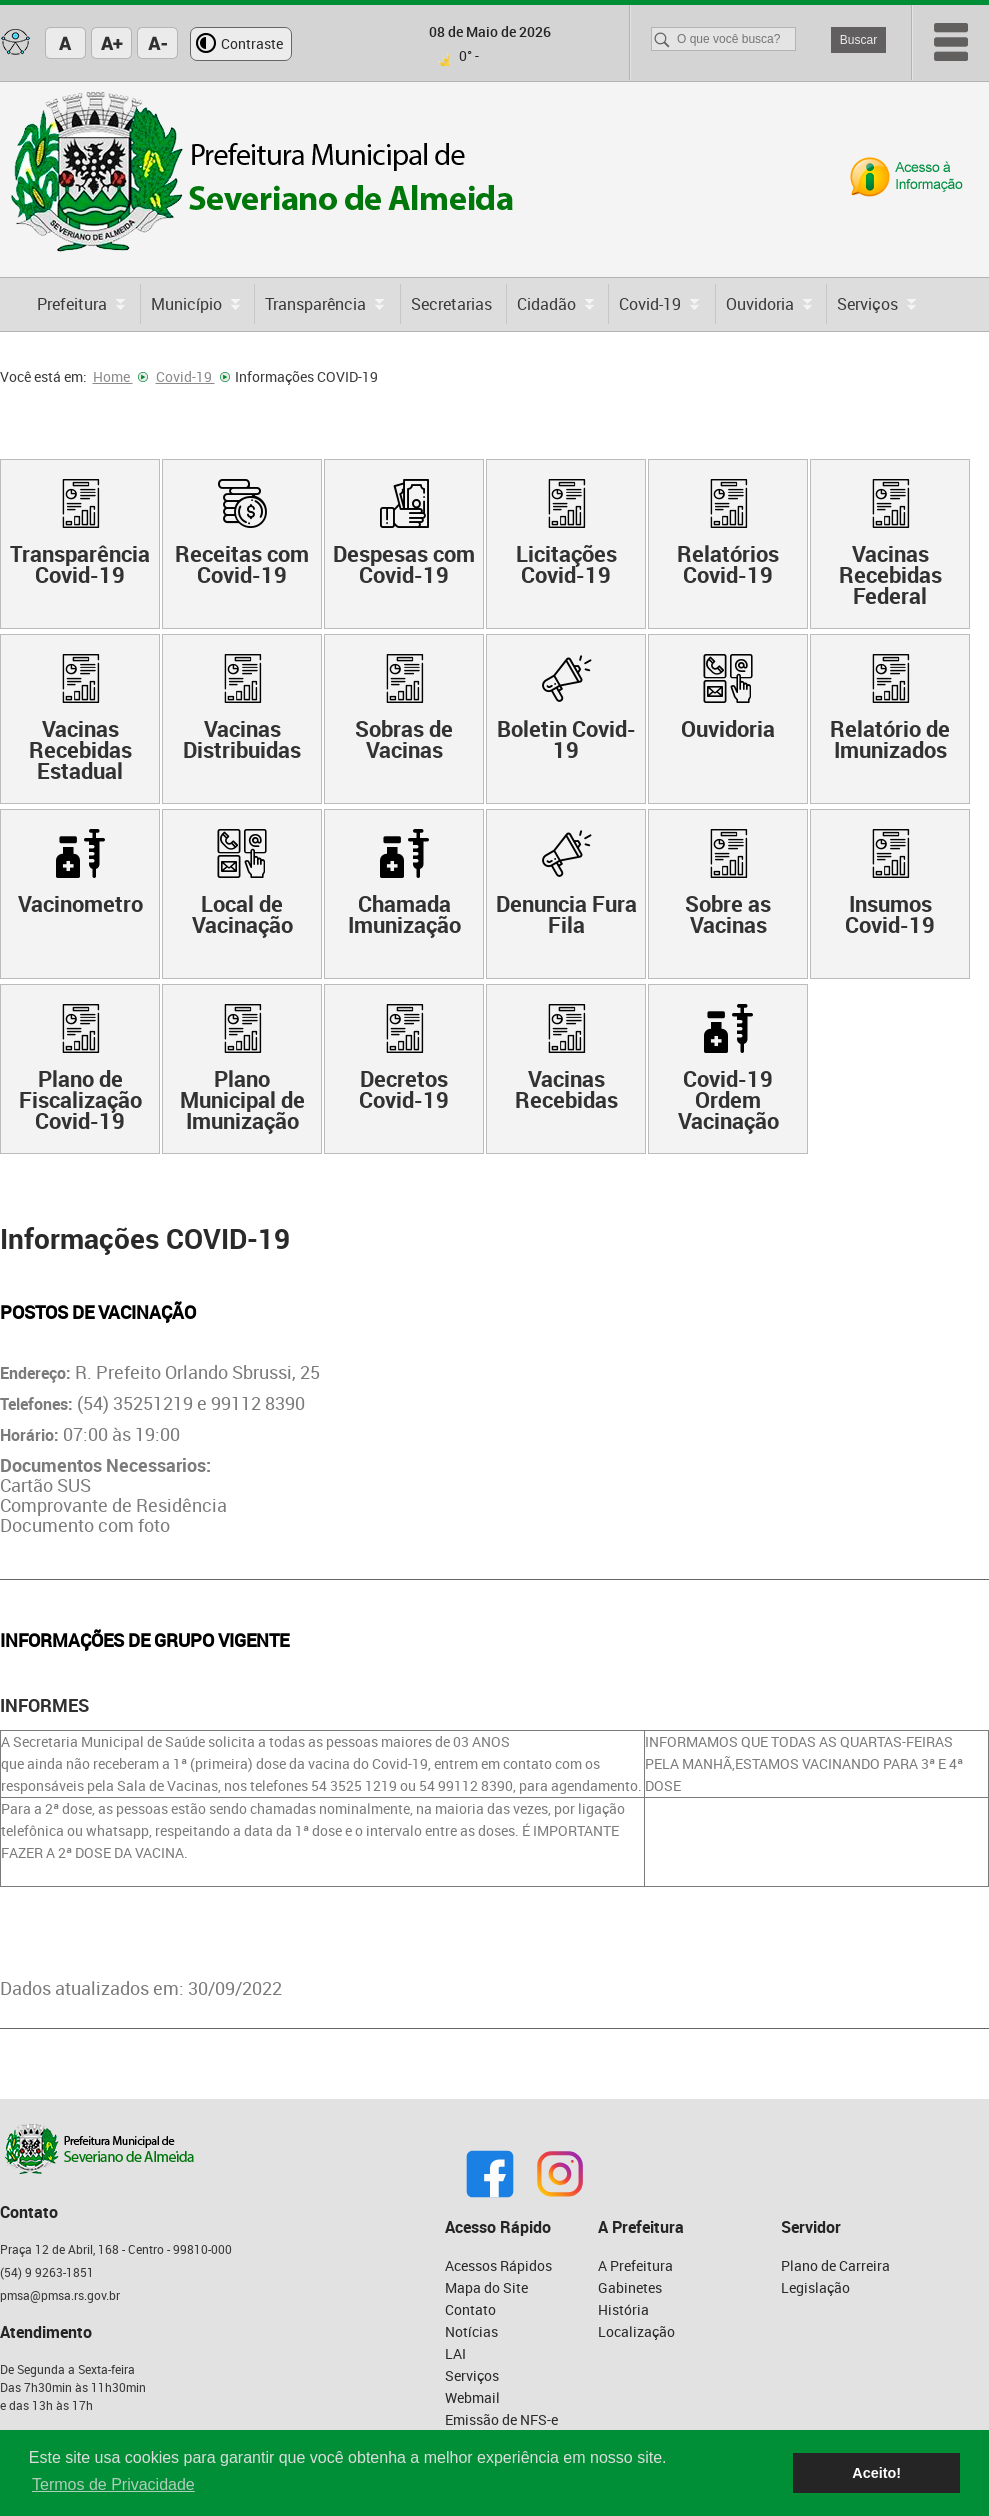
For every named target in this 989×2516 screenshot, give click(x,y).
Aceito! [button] (876, 2473)
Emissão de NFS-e (501, 2419)
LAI (455, 2353)
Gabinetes (630, 2287)
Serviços (472, 2375)
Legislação (815, 2287)
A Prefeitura (635, 2265)
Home (120, 376)
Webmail (472, 2397)
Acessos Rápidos (498, 2265)
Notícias (471, 2331)
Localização (636, 2331)
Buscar (858, 40)
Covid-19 (193, 376)
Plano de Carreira (835, 2265)
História (623, 2309)
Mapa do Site (486, 2287)
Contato (470, 2309)
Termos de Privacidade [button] (113, 2484)
